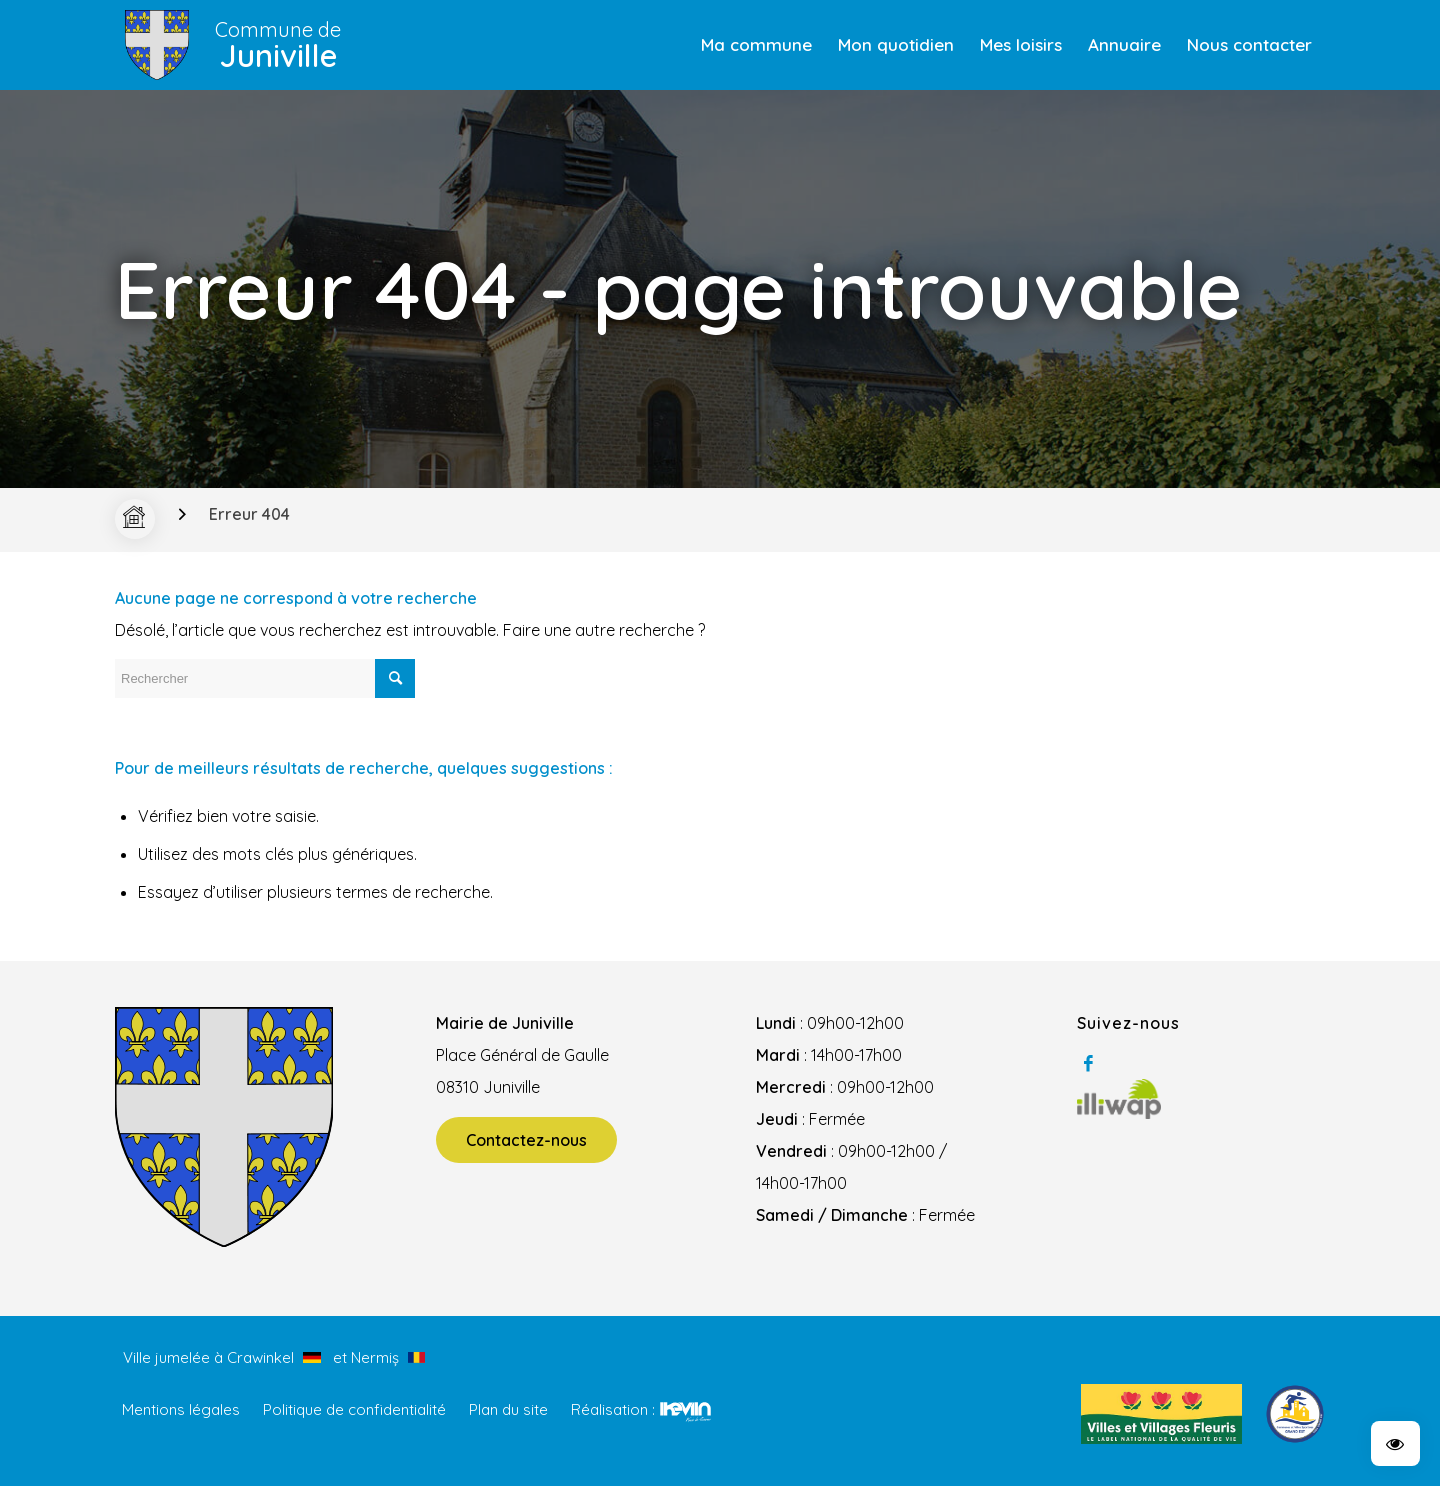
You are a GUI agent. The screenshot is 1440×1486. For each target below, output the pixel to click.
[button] (1395, 1443)
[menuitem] (756, 45)
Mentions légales (181, 1409)
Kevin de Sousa (685, 1411)
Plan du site (508, 1409)
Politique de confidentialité (354, 1409)
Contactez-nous (526, 1140)
